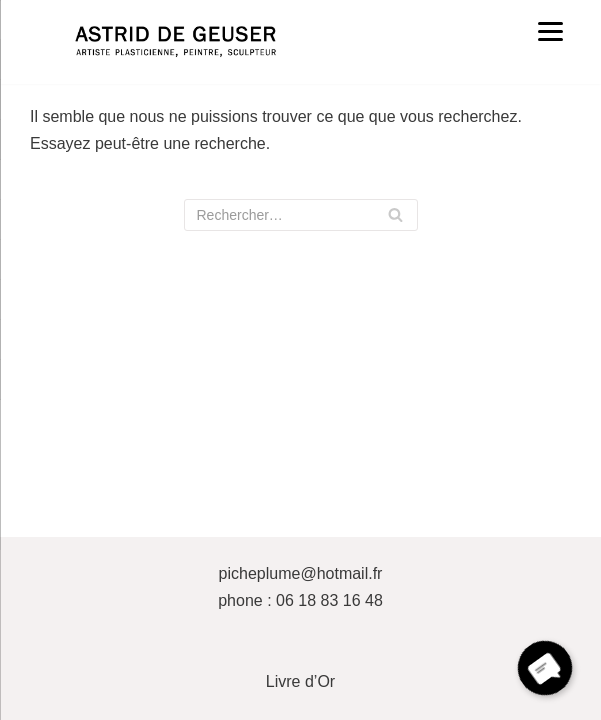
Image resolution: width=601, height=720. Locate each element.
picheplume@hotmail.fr (301, 573)
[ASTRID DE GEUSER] (175, 42)
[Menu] (551, 31)
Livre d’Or (300, 681)
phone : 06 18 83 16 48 (300, 600)
